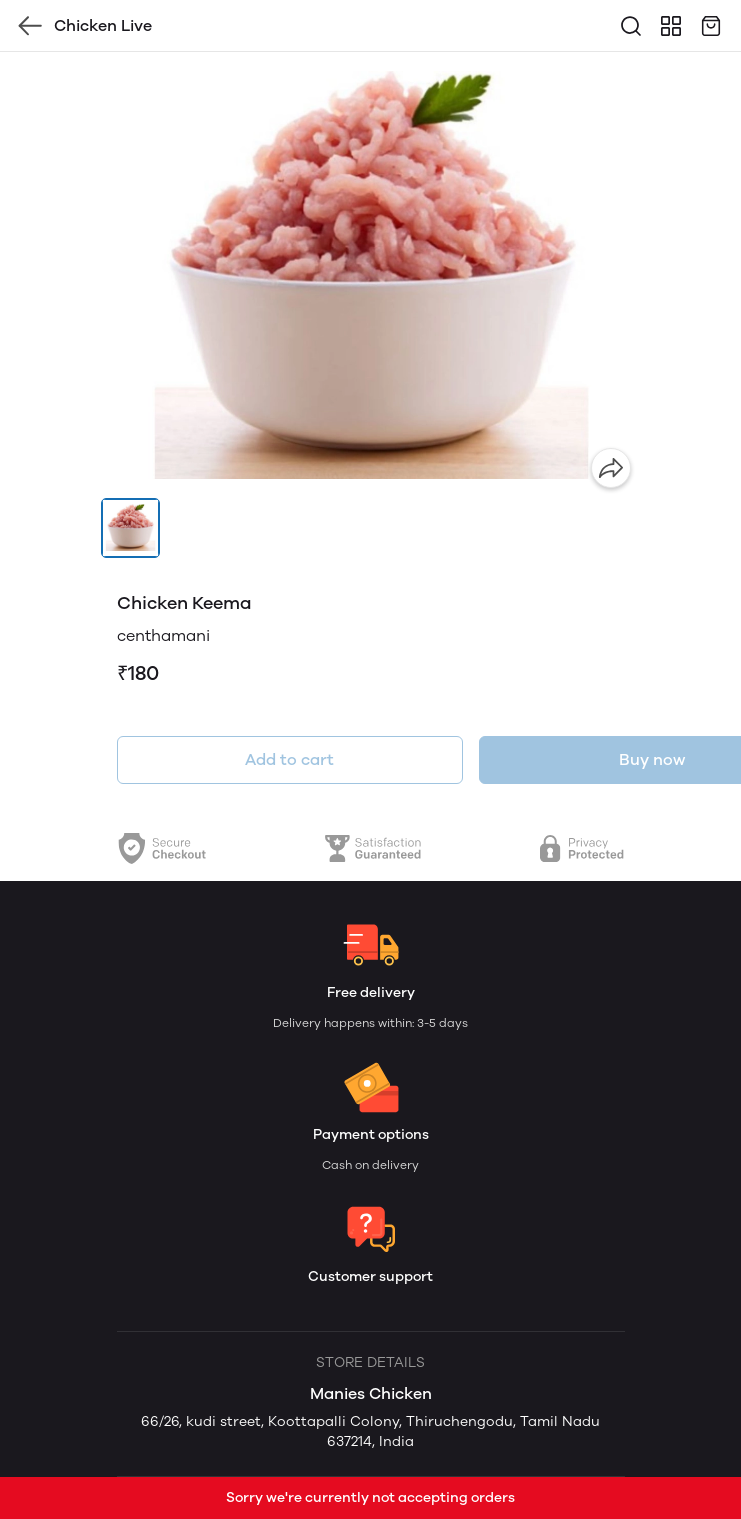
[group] (371, 275)
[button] (131, 528)
